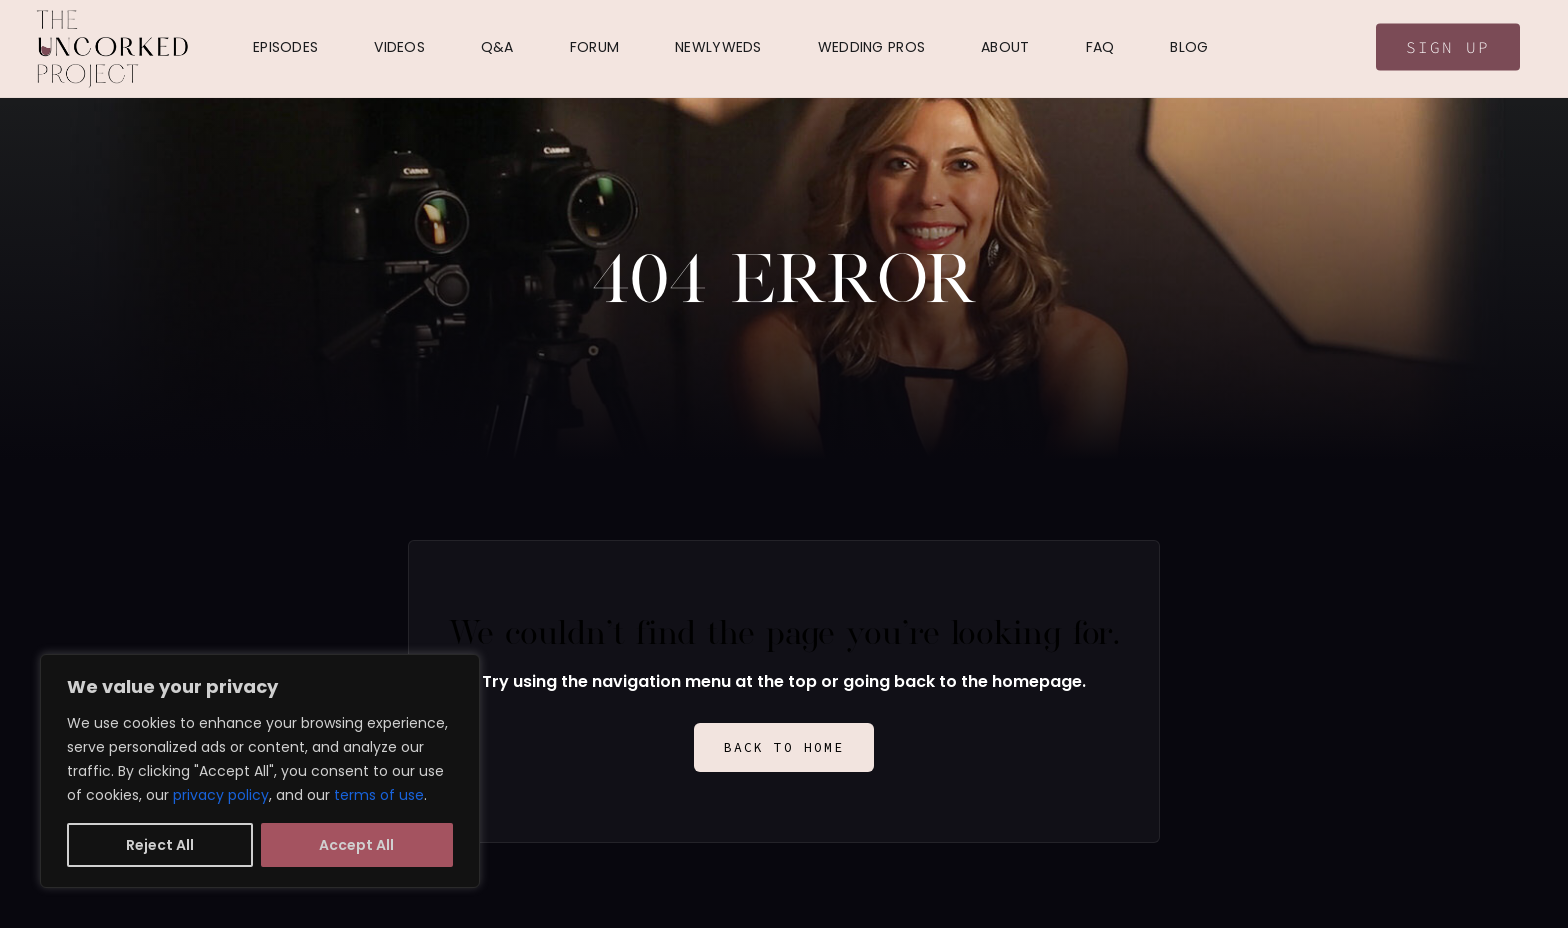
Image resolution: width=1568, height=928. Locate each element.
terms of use (379, 795)
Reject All (160, 845)
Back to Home (784, 747)
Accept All (356, 845)
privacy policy (221, 795)
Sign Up (1448, 47)
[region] (260, 771)
